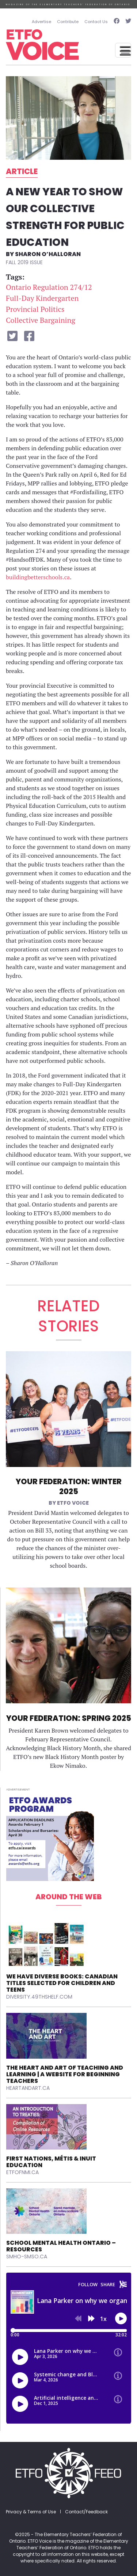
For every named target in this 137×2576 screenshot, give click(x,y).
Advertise (41, 22)
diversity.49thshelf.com (39, 1996)
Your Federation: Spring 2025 (68, 1718)
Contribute (68, 22)
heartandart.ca (28, 2088)
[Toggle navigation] (123, 50)
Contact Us (96, 22)
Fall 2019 (17, 262)
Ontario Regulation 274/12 (49, 287)
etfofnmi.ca (22, 2172)
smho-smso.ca (26, 2256)
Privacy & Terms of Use (31, 2512)
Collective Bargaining (40, 320)
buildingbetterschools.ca (38, 577)
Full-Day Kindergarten (42, 298)
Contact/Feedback (86, 2512)
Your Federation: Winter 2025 (69, 1486)
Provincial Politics (35, 309)
